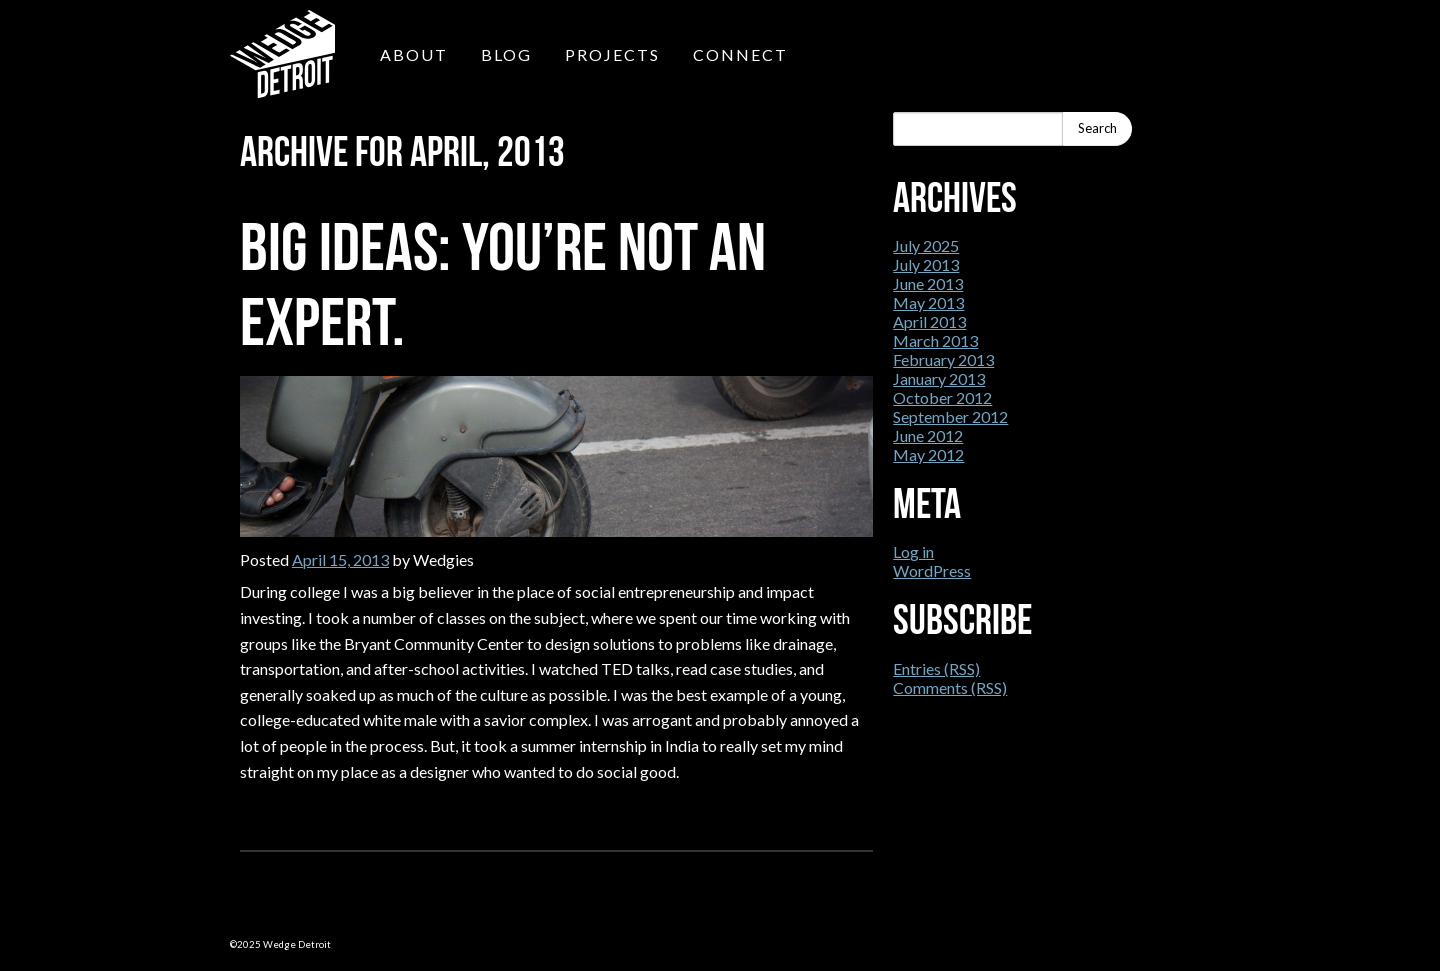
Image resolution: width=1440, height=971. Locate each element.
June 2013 (928, 283)
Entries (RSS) (936, 668)
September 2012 (950, 416)
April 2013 (929, 321)
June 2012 (928, 435)
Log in (913, 551)
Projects (612, 54)
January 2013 (939, 378)
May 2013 (928, 302)
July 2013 (926, 264)
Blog (506, 54)
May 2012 (928, 454)
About (414, 54)
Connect (740, 54)
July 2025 (926, 245)
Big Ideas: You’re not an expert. (503, 284)
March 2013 (935, 340)
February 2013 (943, 359)
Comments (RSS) (950, 687)
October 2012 (942, 397)
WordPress (932, 570)
